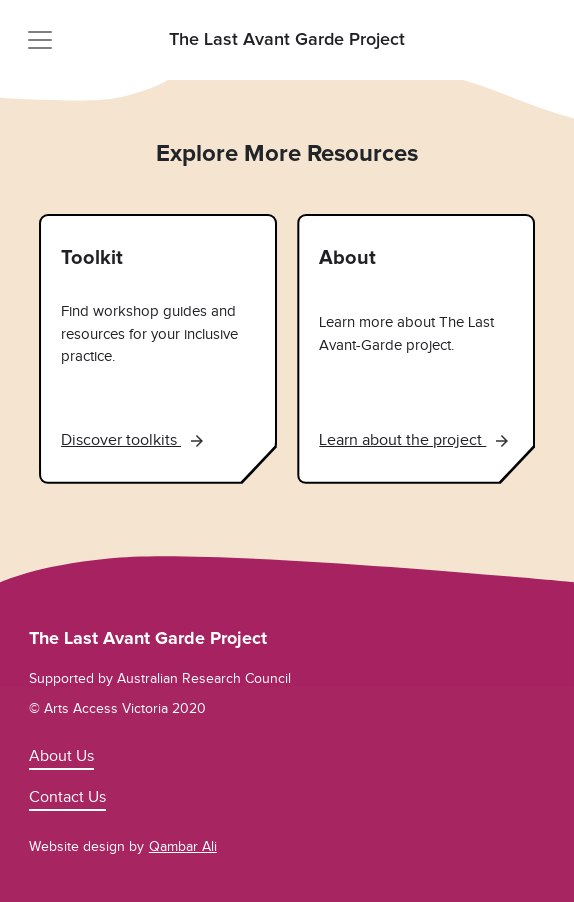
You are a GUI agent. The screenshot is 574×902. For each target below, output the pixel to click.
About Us (61, 756)
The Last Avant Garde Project (287, 40)
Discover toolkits (132, 440)
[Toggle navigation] (40, 40)
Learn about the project (413, 440)
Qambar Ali (183, 846)
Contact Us (67, 797)
